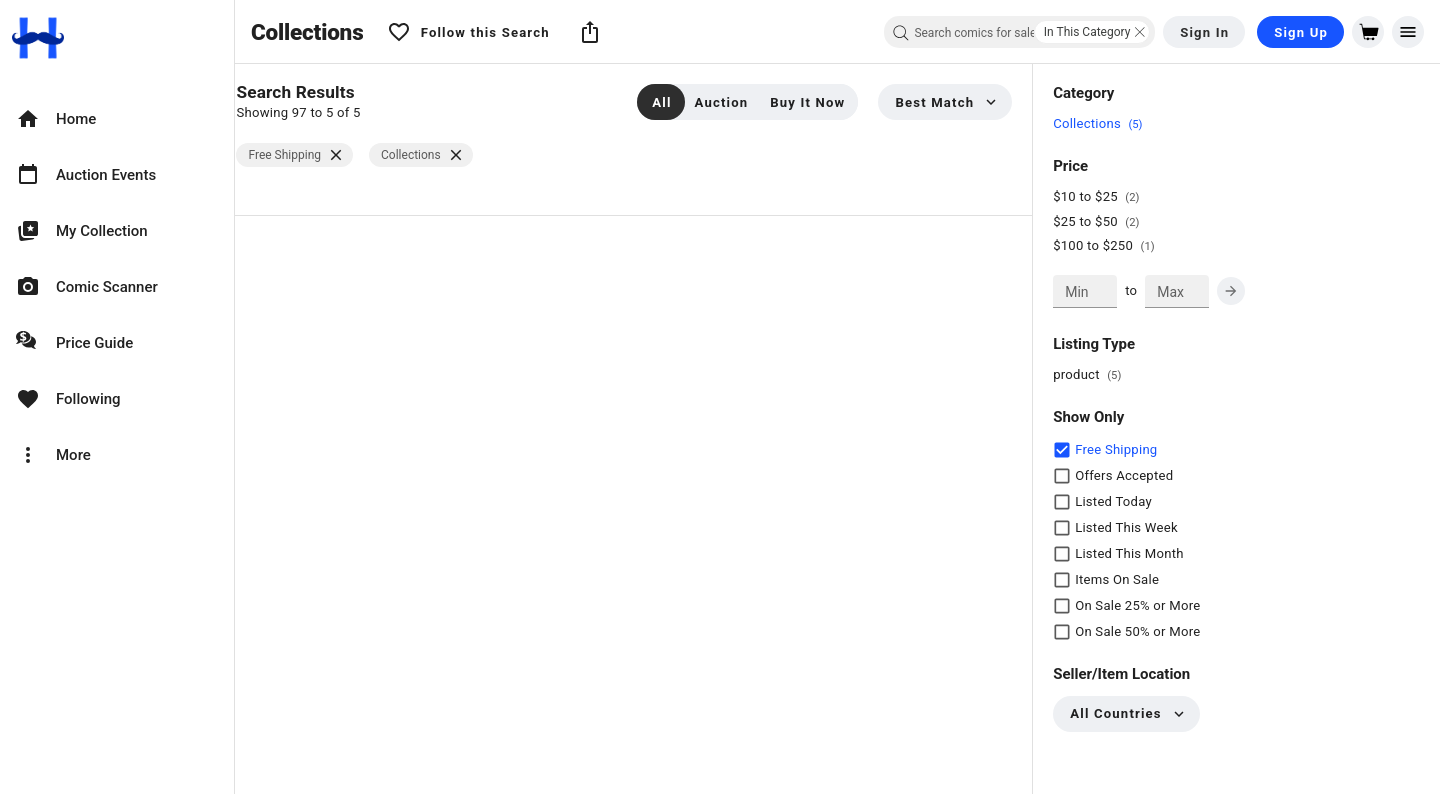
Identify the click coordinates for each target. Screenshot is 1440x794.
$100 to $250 (1109, 245)
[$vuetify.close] (355, 156)
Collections (1103, 123)
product (1093, 374)
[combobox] (1019, 32)
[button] (590, 32)
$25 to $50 (1102, 221)
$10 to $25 (1102, 196)
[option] (117, 119)
